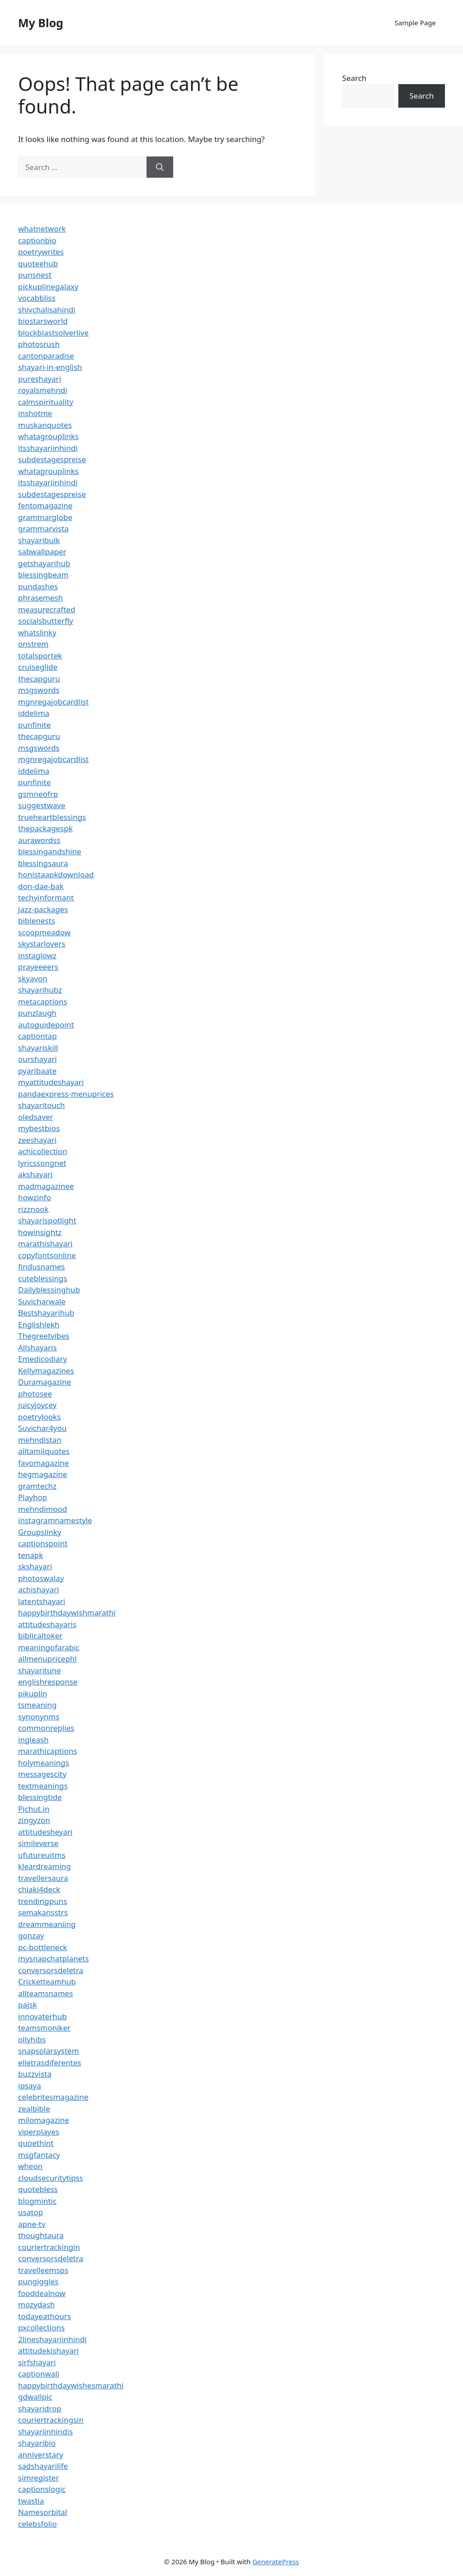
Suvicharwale (42, 1301)
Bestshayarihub (46, 1312)
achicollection (42, 1151)
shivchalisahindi (47, 309)
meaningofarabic (49, 1647)
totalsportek (40, 655)
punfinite (34, 725)
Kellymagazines (46, 1370)
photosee (35, 1393)
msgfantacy (39, 2155)
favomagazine (43, 1463)
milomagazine (43, 2120)
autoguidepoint (46, 1024)
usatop (30, 2212)
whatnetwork (42, 228)
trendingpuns (42, 1901)
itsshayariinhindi (48, 448)
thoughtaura (41, 2235)
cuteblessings (42, 1278)
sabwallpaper (42, 551)
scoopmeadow (44, 932)
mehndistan (39, 1440)
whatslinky (37, 632)
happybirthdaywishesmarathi (70, 2385)
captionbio (37, 240)
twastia (31, 2501)
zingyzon (34, 1820)
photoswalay (41, 1578)
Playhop (32, 1497)
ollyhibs (32, 2039)
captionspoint (42, 1543)
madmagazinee (46, 1186)
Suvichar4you (42, 1428)
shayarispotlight (47, 1220)
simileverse (38, 1843)
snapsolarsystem (48, 2051)
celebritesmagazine (53, 2097)
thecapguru (39, 678)
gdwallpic (35, 2396)
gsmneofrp (38, 794)
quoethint (36, 2143)
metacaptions (42, 1001)
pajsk (27, 2004)
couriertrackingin (49, 2247)
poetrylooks (39, 1416)
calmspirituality (45, 402)
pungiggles (38, 2281)
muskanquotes (45, 425)
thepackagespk (45, 828)
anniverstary (40, 2454)
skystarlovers (41, 943)
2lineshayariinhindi (52, 2339)
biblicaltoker (40, 1635)
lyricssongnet (42, 1163)
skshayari (35, 1566)
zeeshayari (37, 1140)
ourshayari (37, 1059)
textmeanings (43, 1785)
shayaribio (37, 2443)
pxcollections (41, 2327)
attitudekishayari (48, 2350)
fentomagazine (45, 505)
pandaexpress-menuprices (65, 1094)
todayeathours (44, 2316)
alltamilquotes (44, 1451)
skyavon (32, 978)
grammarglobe (45, 517)
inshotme (35, 413)
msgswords (39, 690)
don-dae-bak (41, 886)
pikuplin (32, 1693)
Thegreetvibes (43, 1336)
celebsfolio (37, 2524)
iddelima (33, 713)
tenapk (30, 1555)
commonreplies (46, 1728)
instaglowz (37, 955)
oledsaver (35, 1117)
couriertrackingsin (51, 2420)
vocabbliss (37, 298)
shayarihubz (40, 990)
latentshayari (41, 1601)
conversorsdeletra (50, 1970)
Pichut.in (33, 1809)
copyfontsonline (47, 1255)
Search (354, 78)
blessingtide (40, 1797)
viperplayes (38, 2131)
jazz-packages (43, 909)
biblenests (36, 920)
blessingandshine (49, 851)
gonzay (31, 1935)
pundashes (38, 586)
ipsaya (29, 2085)
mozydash (36, 2304)
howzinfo (34, 1197)
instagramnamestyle (55, 1520)
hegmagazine (42, 1474)
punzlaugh (37, 1013)
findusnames (41, 1266)
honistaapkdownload (56, 874)
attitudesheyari (45, 1832)
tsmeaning (37, 1705)
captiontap (37, 1036)
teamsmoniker (44, 2027)
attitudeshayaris (47, 1624)
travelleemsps (43, 2270)
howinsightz (39, 1232)
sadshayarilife (43, 2466)
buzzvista (35, 2074)
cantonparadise (46, 355)
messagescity (42, 1774)
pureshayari (39, 379)
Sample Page (415, 22)
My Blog (40, 22)
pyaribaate (37, 1070)
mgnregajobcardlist (53, 701)
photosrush (39, 344)
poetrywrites (41, 251)
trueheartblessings (52, 817)
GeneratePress (275, 2561)
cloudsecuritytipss (50, 2178)
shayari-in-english (50, 367)
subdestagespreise (52, 459)
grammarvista (43, 528)
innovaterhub (42, 2016)
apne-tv (31, 2224)
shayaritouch (41, 1105)
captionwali (38, 2373)
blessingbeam (43, 574)
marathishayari (45, 1243)
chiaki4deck (39, 1889)
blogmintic (37, 2201)
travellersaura (43, 1878)
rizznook (33, 1209)
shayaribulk (39, 540)
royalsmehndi (42, 390)
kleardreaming (44, 1866)
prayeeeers (38, 966)
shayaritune (39, 1670)
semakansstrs (43, 1912)
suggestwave (42, 805)
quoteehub (38, 263)
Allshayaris (37, 1347)
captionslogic (42, 2489)
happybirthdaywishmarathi (67, 1612)
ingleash (33, 1739)
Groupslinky (39, 1532)
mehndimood (42, 1509)
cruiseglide (37, 667)
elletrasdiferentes (49, 2062)
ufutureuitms (42, 1855)
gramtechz (37, 1486)
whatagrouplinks (48, 436)
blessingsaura (43, 863)
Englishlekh (38, 1324)
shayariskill (38, 1047)
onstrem (33, 644)
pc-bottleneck (42, 1947)
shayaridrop (39, 2408)
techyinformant (46, 897)
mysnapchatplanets (53, 1958)
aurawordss (39, 840)
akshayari (35, 1174)
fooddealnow (42, 2293)
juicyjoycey (37, 1405)
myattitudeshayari (51, 1082)
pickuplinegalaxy (48, 286)
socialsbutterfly (45, 621)
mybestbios (39, 1128)
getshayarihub (44, 563)
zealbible (34, 2108)
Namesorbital (42, 2512)
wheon (30, 2166)
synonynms (38, 1716)
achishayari (38, 1589)
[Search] (159, 167)
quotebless (38, 2189)
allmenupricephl (47, 1658)
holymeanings (43, 1762)
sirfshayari (37, 2362)
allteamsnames (45, 1993)
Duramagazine (44, 1382)
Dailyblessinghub (49, 1289)
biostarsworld (43, 321)
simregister (38, 2477)
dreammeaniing (47, 1924)
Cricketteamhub (47, 1981)
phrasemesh (40, 597)
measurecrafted (46, 609)
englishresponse (47, 1681)
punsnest (35, 275)
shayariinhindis (45, 2431)
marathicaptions (47, 1751)
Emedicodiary (42, 1359)
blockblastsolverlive (53, 332)
